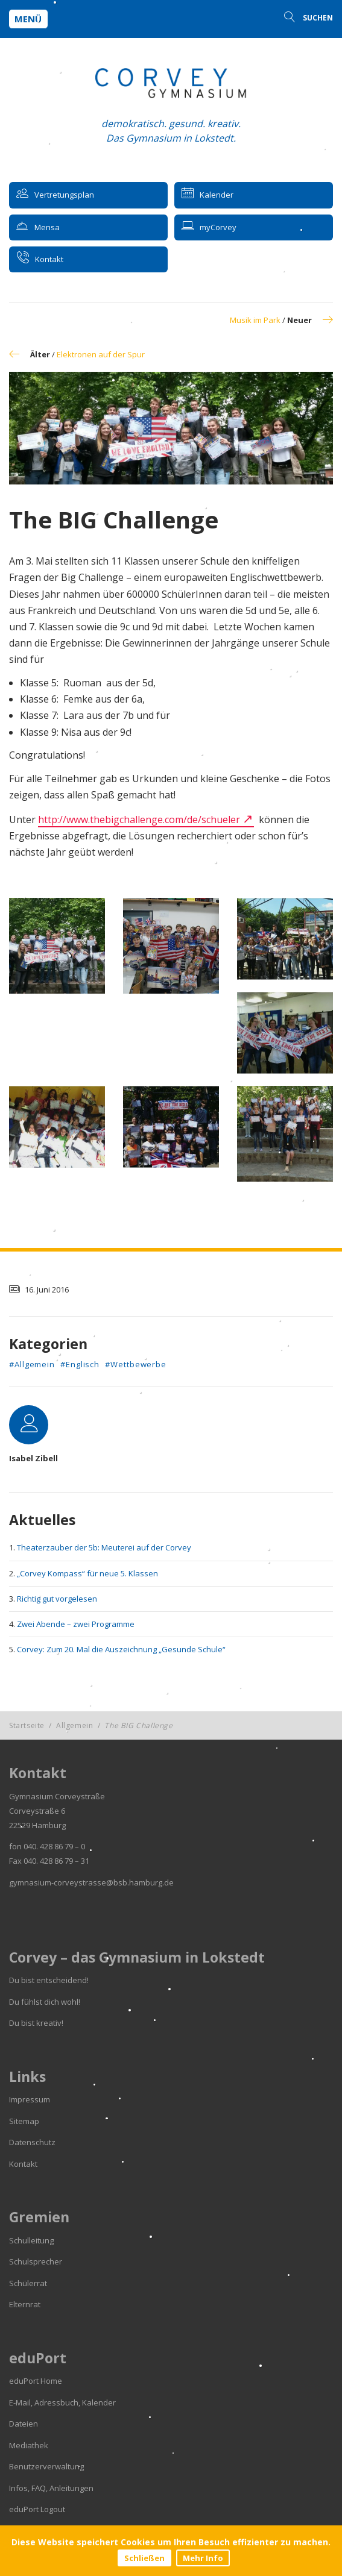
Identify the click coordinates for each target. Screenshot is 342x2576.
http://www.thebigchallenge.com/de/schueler (139, 819)
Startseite (27, 1725)
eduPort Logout (37, 2509)
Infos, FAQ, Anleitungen (51, 2488)
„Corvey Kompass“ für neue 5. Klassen (87, 1573)
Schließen (144, 2557)
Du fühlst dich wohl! (44, 2001)
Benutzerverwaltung (46, 2466)
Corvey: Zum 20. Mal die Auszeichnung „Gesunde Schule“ (121, 1649)
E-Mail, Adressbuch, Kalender (62, 2402)
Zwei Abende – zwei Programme (76, 1624)
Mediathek (28, 2445)
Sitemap (24, 2121)
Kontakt (23, 2163)
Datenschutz (32, 2142)
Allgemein (74, 1725)
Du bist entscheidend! (49, 1980)
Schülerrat (28, 2283)
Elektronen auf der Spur (101, 354)
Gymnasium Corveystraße (57, 1796)
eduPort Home (35, 2380)
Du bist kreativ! (36, 2022)
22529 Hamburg (37, 1825)
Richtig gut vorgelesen (57, 1598)
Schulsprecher (35, 2261)
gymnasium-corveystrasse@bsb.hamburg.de (91, 1882)
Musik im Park (255, 320)
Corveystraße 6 (37, 1810)
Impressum (29, 2099)
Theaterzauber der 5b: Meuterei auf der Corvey (104, 1547)
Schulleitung (31, 2240)
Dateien (23, 2423)
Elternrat (24, 2304)
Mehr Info (203, 2557)
